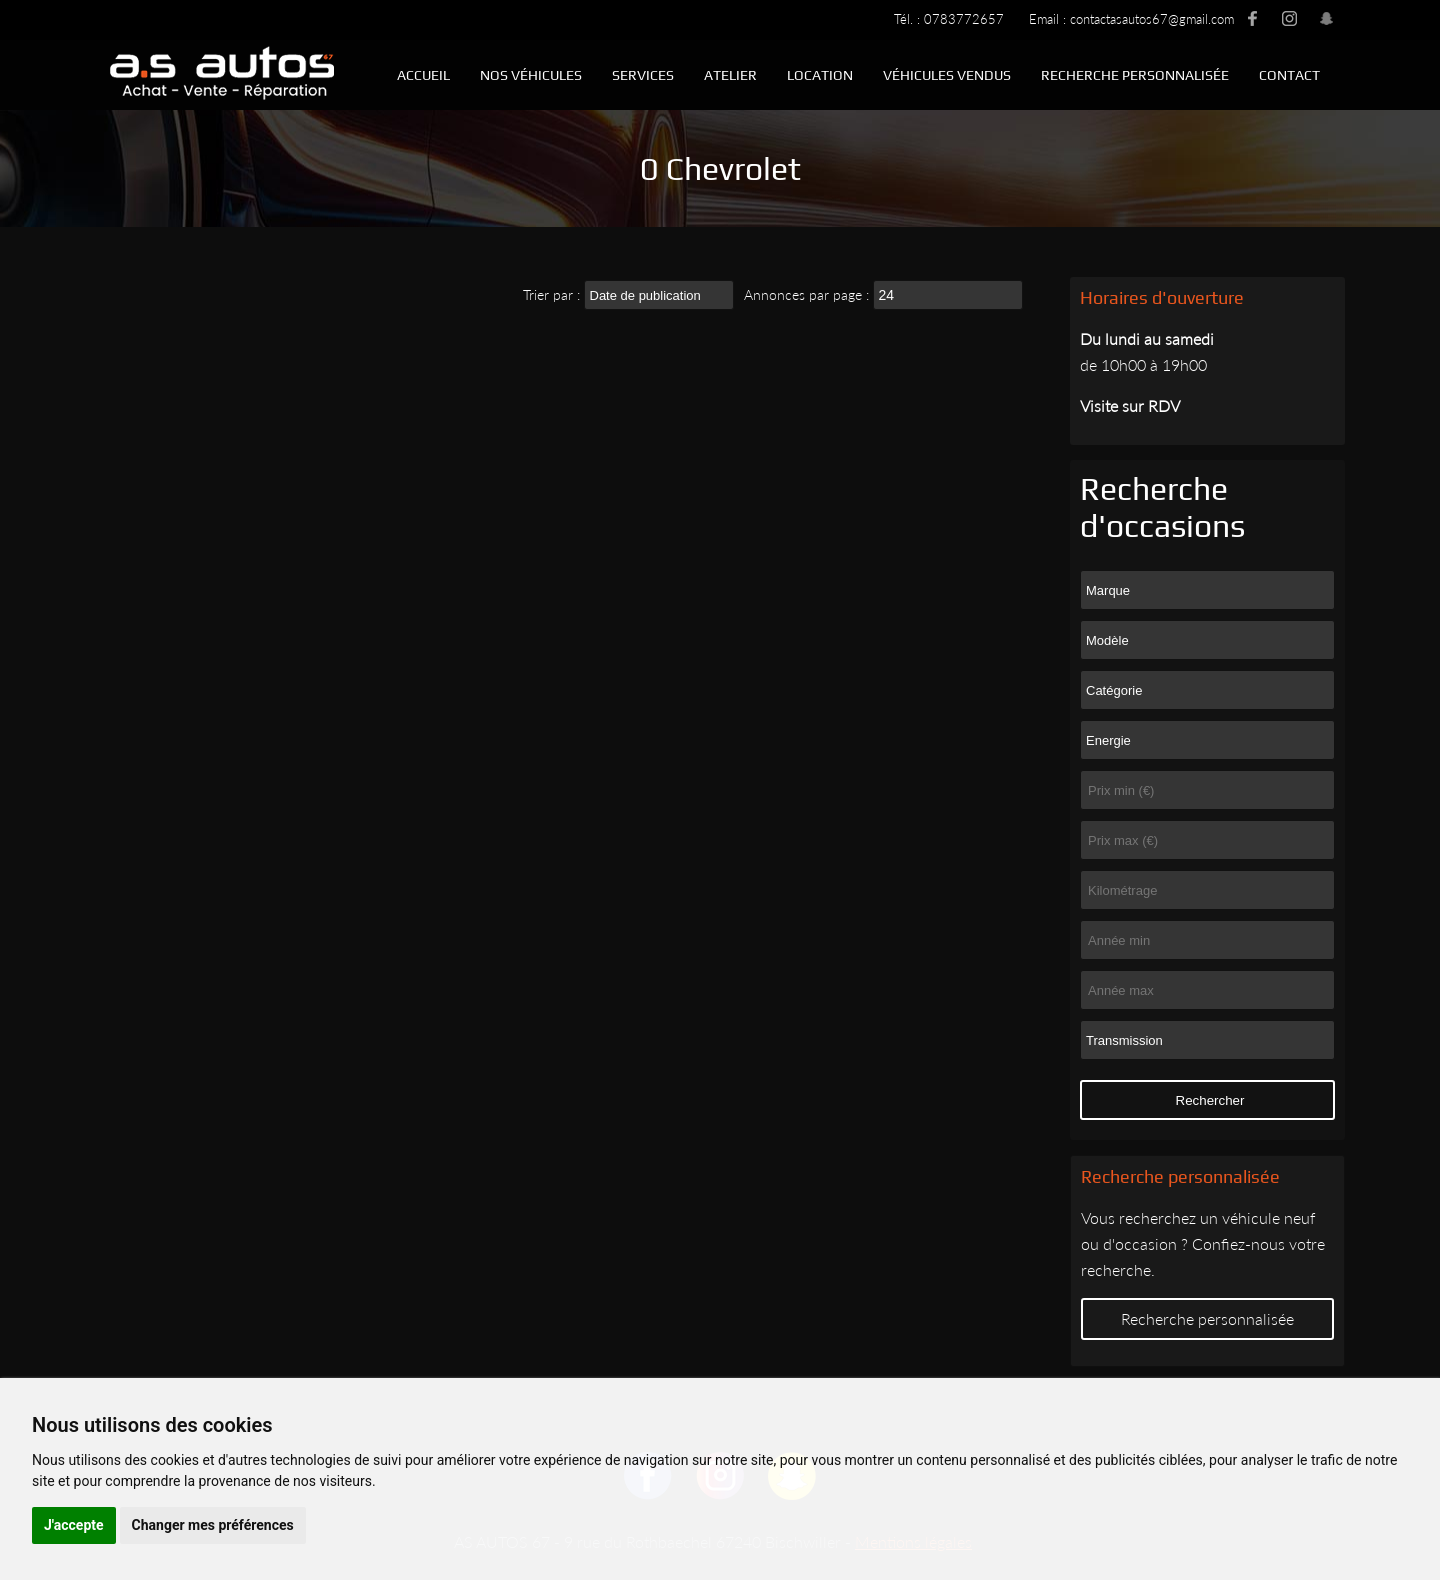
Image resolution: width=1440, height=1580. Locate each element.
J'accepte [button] (74, 1525)
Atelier (730, 75)
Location (820, 75)
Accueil (423, 75)
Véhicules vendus (947, 75)
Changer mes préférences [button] (213, 1525)
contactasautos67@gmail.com (1152, 19)
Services (643, 75)
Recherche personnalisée (1135, 75)
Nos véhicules (531, 75)
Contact (1289, 75)
